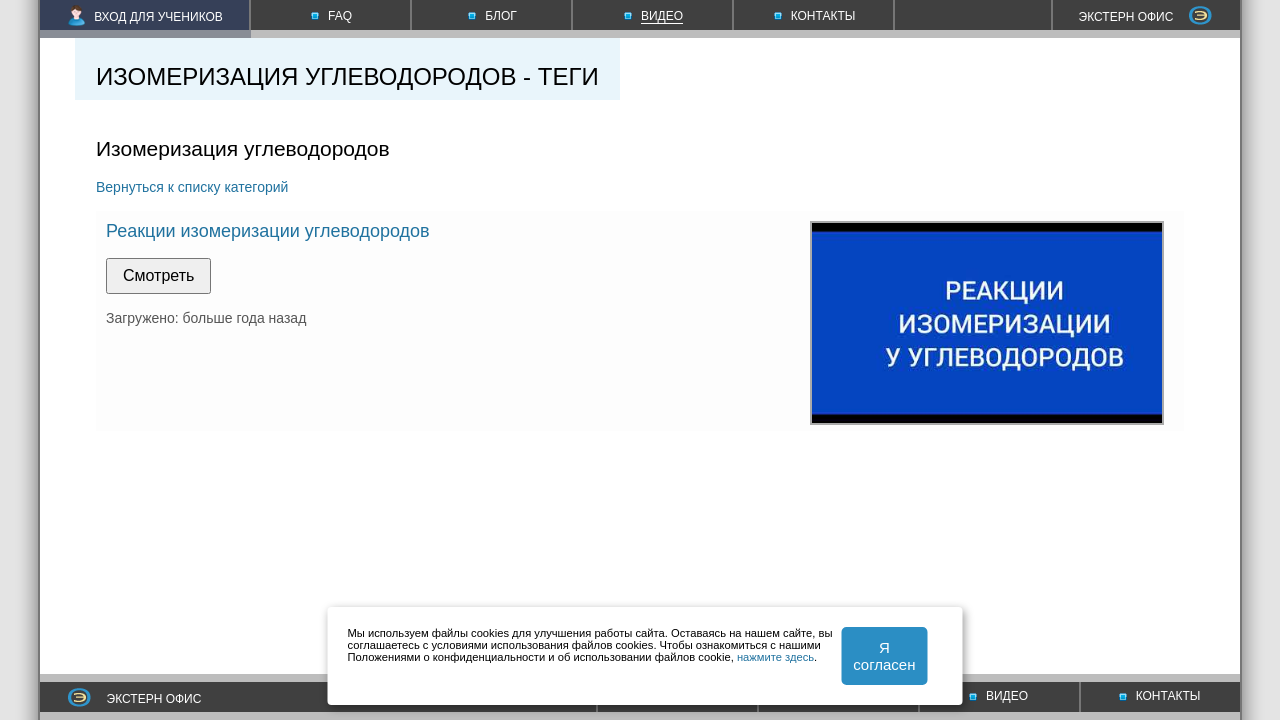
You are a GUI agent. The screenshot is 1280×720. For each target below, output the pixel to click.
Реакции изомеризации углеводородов (268, 231)
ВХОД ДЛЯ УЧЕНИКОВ (145, 17)
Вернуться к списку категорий (192, 187)
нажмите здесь (775, 657)
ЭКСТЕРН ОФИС (1146, 17)
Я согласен (884, 656)
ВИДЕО (998, 696)
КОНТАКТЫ (1160, 696)
